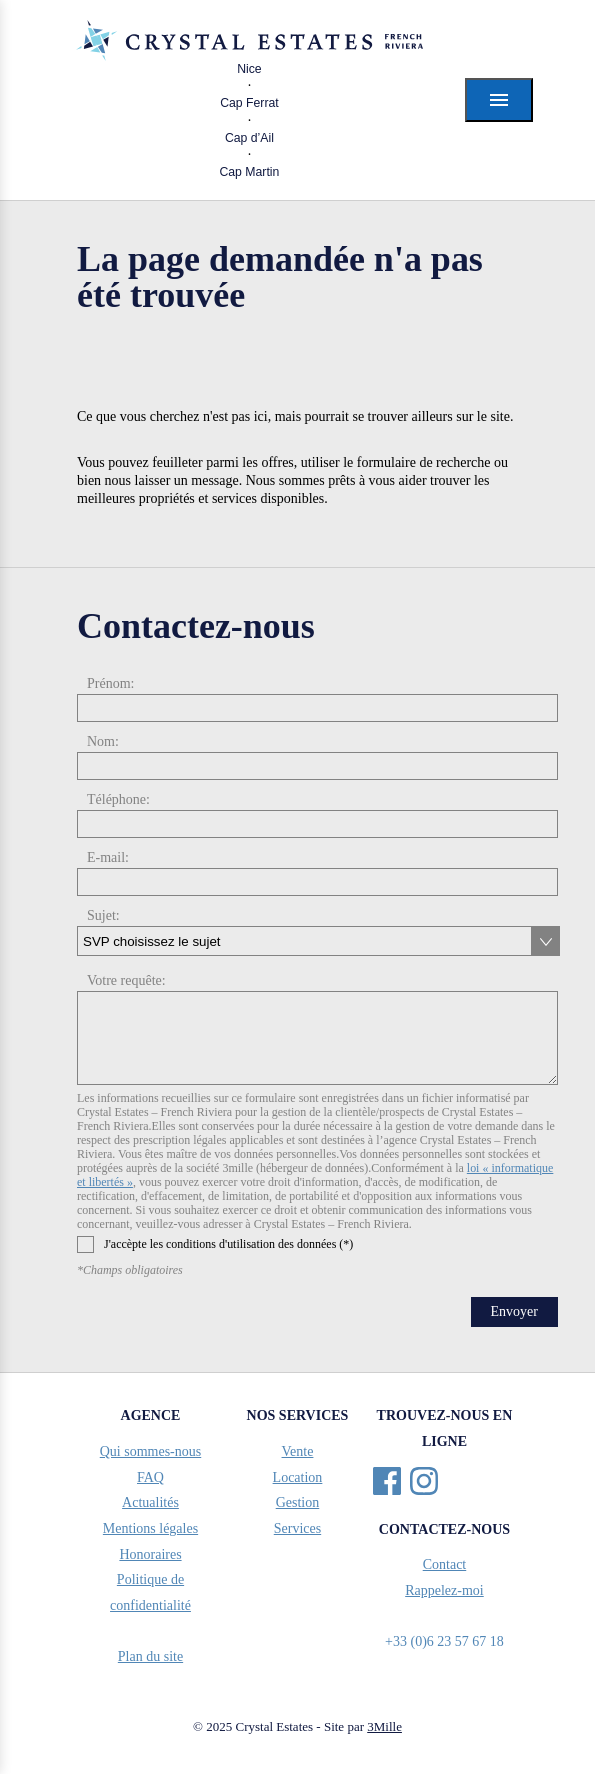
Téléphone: (118, 799)
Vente (298, 1451)
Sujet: (103, 915)
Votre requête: (126, 980)
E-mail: (108, 857)
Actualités (150, 1502)
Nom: (103, 741)
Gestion (298, 1502)
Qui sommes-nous (151, 1451)
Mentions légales (150, 1528)
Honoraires (150, 1554)
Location (298, 1477)
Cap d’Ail (249, 138)
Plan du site (150, 1656)
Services (297, 1528)
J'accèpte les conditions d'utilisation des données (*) (215, 1244)
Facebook (387, 1481)
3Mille (384, 1726)
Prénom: (110, 683)
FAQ (150, 1477)
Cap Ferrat (249, 103)
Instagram (424, 1481)
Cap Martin (249, 172)
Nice (249, 69)
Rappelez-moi (444, 1590)
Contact (445, 1564)
